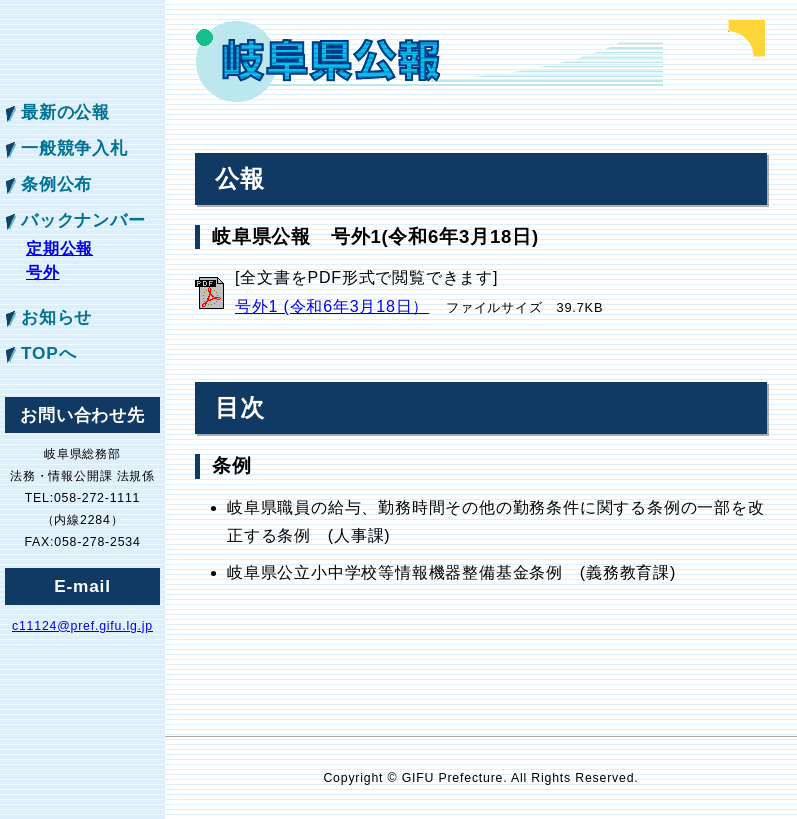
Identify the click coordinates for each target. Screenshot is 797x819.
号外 (43, 272)
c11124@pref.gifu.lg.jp (82, 626)
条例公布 (56, 184)
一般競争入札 (74, 148)
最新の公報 (65, 112)
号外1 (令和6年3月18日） (332, 306)
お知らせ (56, 317)
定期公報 (59, 248)
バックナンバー (83, 220)
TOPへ (48, 353)
